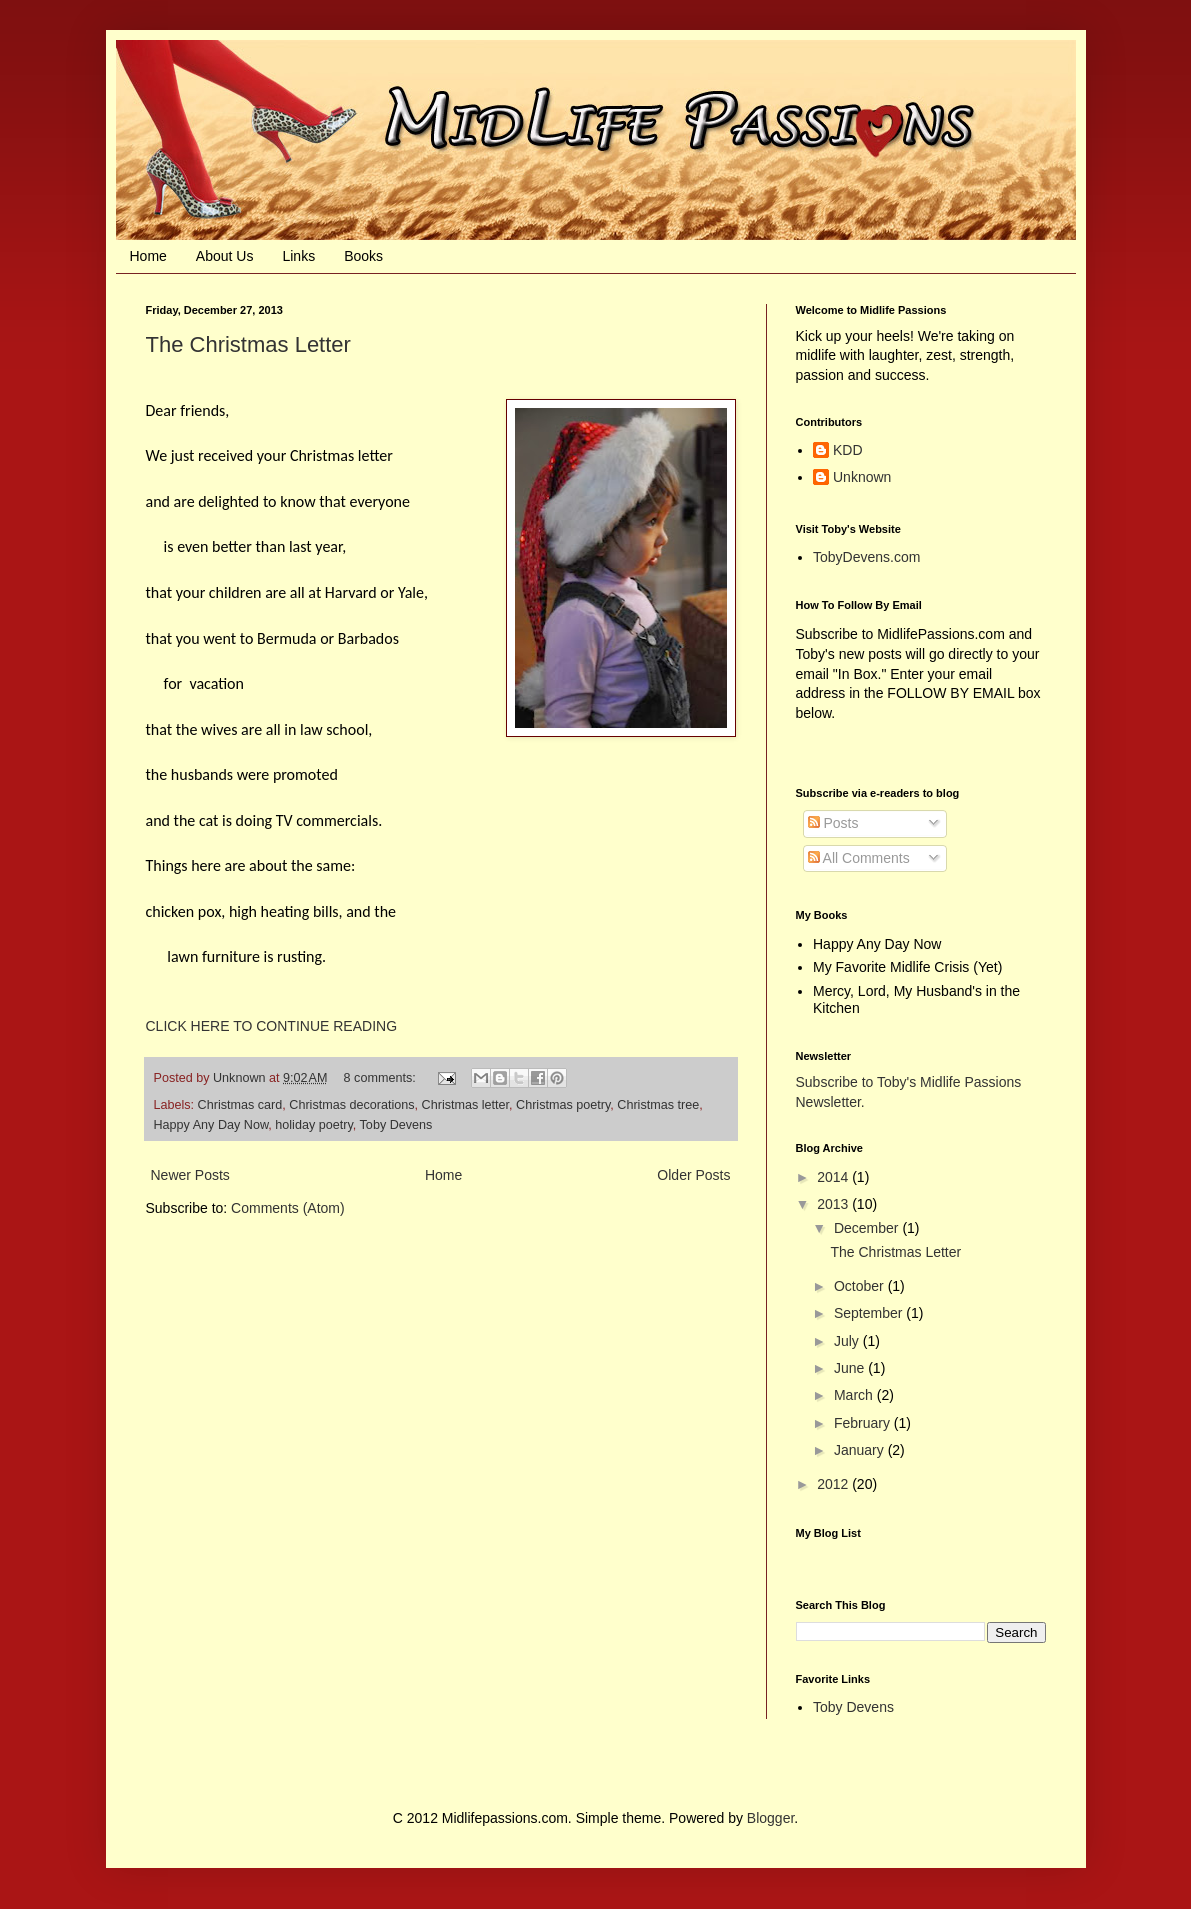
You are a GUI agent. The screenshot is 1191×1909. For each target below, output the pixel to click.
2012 (834, 1484)
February (864, 1423)
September (870, 1313)
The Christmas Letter (248, 344)
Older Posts (693, 1175)
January (861, 1450)
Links (298, 256)
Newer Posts (190, 1175)
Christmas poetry (563, 1105)
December (868, 1228)
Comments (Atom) (288, 1208)
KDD (848, 450)
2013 (834, 1204)
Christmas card (240, 1105)
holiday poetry (313, 1125)
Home (148, 256)
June (851, 1368)
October (861, 1286)
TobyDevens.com (866, 557)
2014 (834, 1177)
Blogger (770, 1818)
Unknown (862, 477)
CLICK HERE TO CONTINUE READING (272, 1026)
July (848, 1341)
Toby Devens (396, 1125)
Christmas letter (465, 1105)
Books (363, 256)
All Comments (859, 858)
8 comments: (382, 1078)
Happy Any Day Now (211, 1125)
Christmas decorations (351, 1105)
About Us (225, 256)
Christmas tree (658, 1105)
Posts (833, 823)
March (855, 1395)
